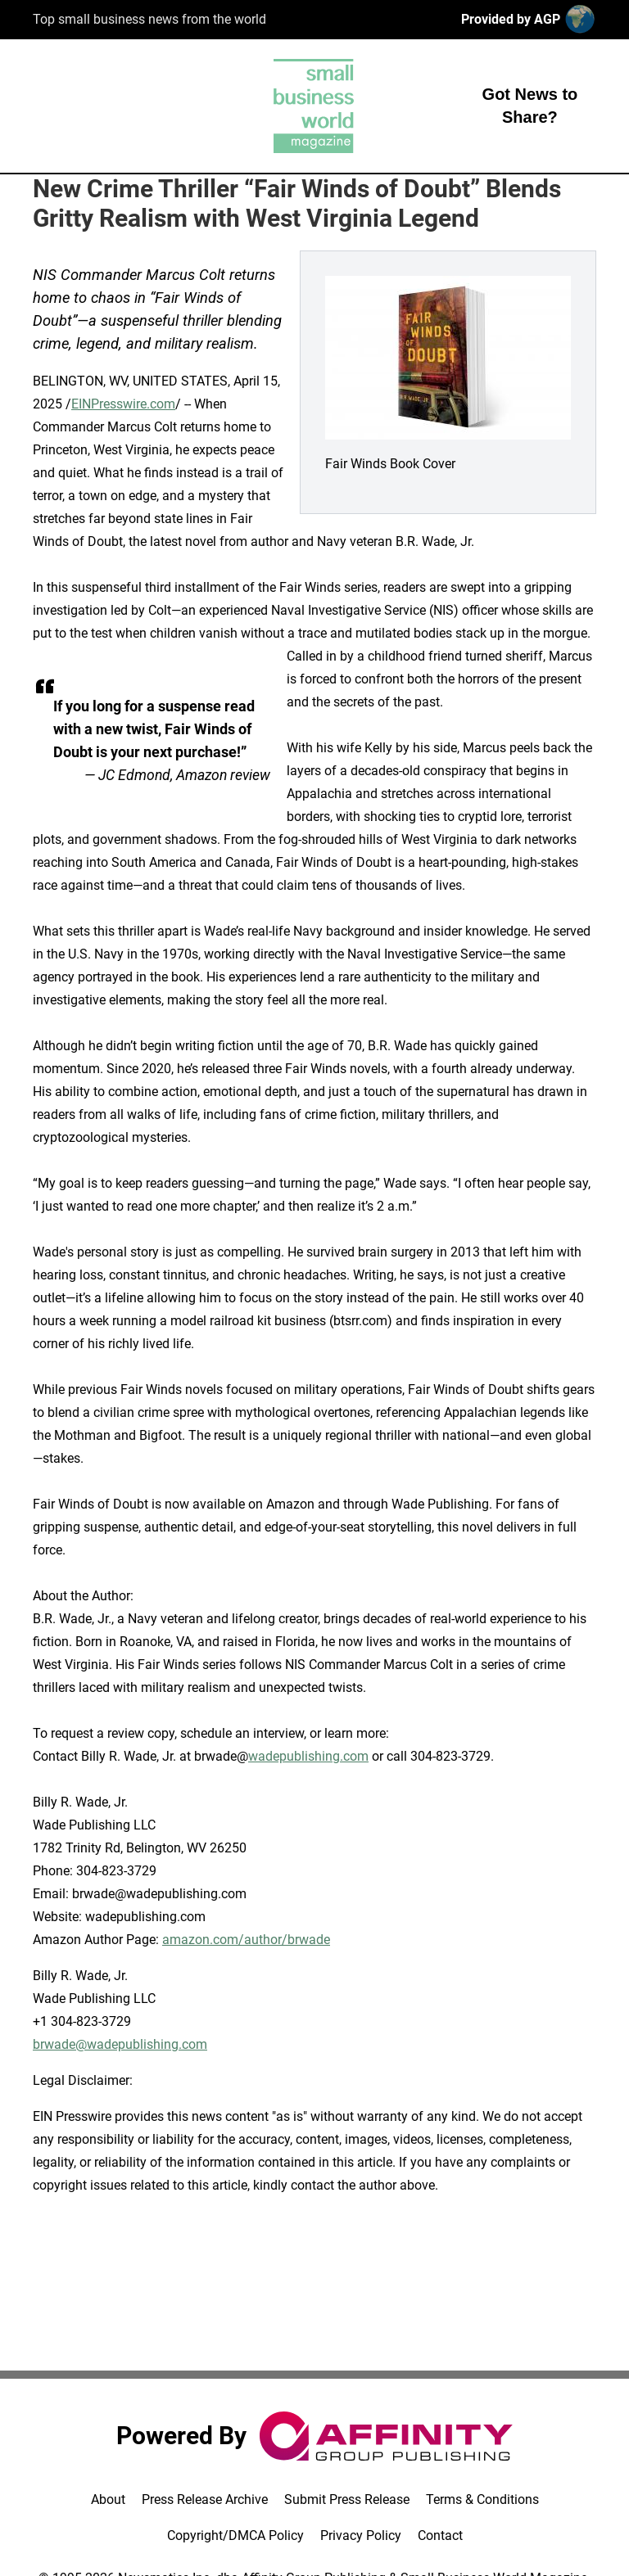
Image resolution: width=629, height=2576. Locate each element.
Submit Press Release (347, 2499)
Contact (440, 2535)
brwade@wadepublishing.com (120, 2044)
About (108, 2499)
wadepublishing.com (308, 1756)
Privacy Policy (360, 2535)
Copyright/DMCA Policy (235, 2535)
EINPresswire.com (123, 404)
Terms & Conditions (482, 2499)
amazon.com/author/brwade (246, 1939)
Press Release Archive (205, 2499)
